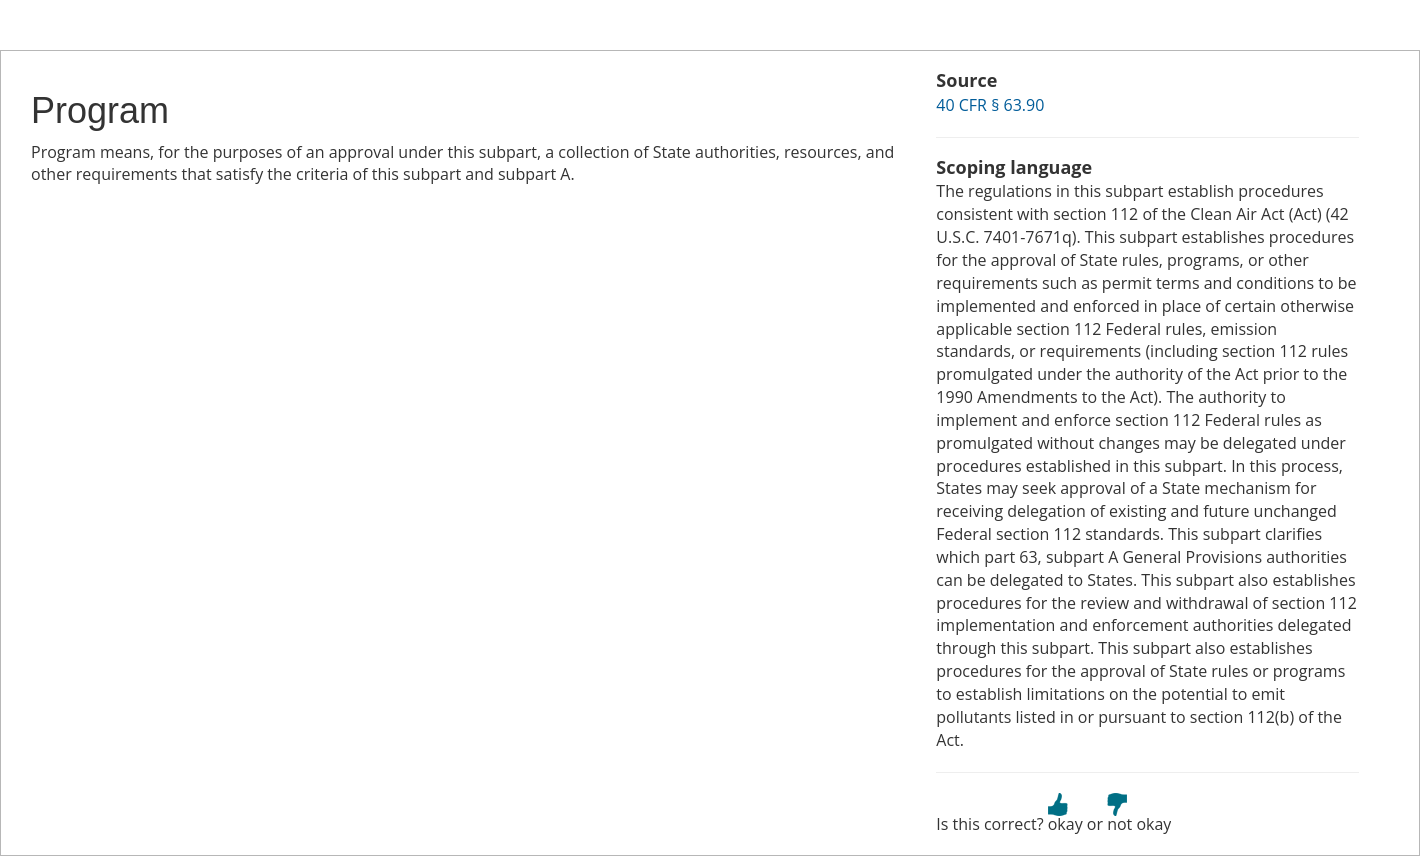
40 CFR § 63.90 (990, 105)
